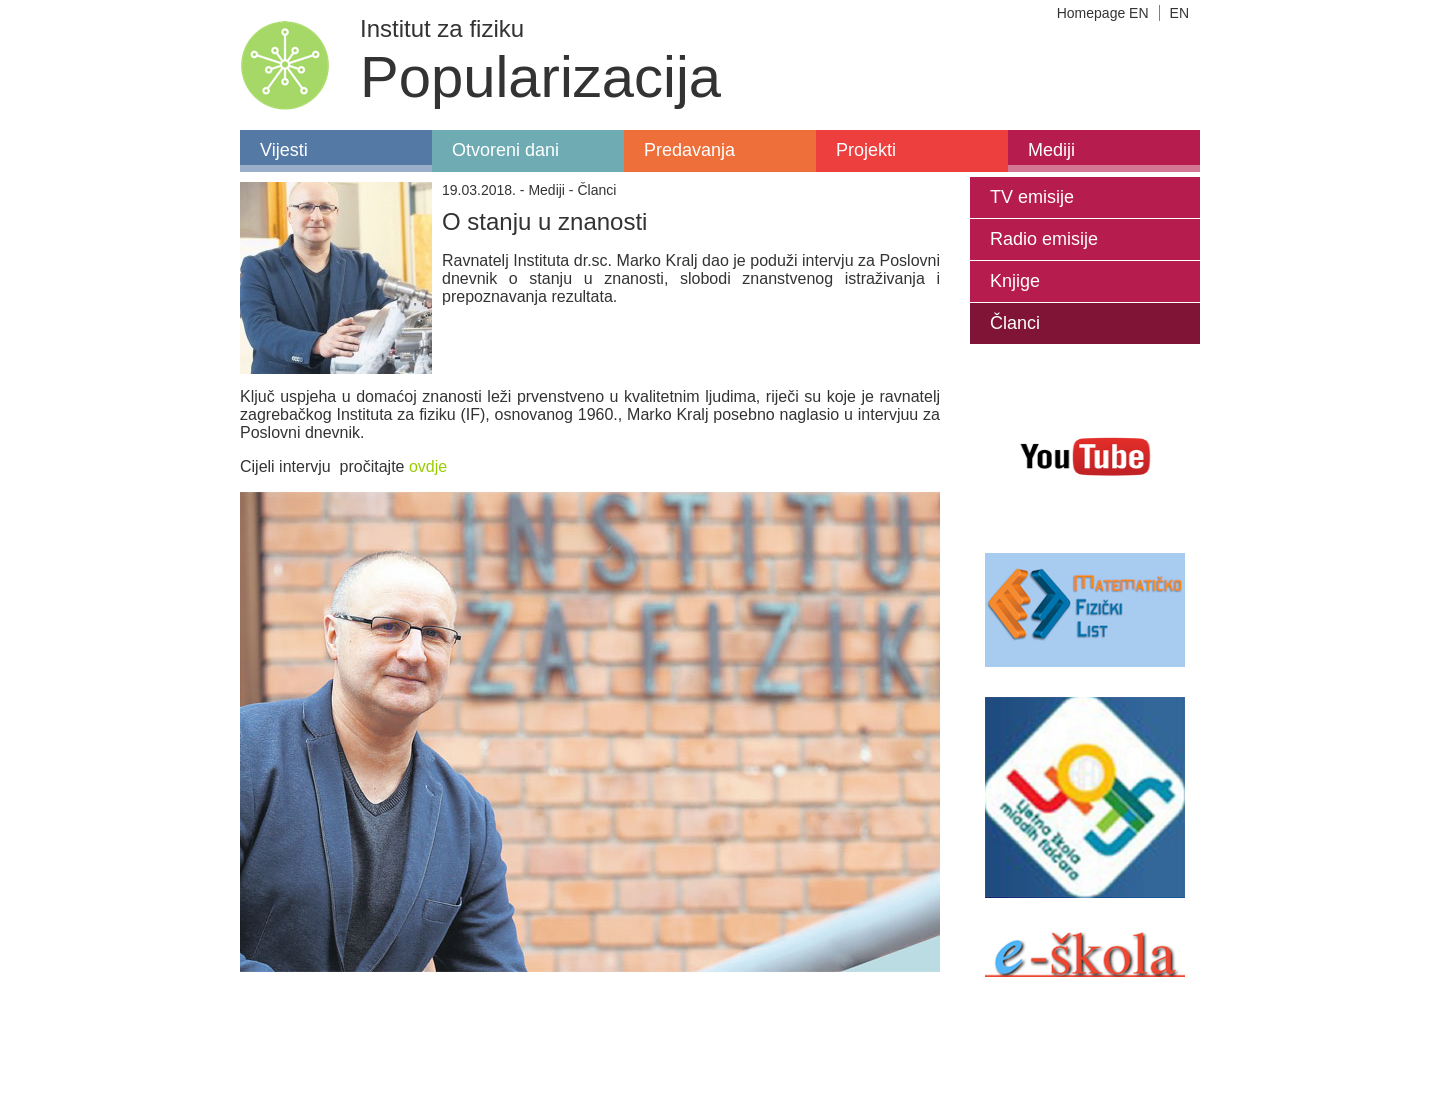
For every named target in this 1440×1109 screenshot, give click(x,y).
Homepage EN (1103, 13)
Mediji (1051, 150)
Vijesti (284, 150)
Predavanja (689, 150)
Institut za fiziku (442, 28)
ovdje (428, 466)
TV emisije (1032, 197)
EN (1179, 13)
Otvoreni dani (505, 150)
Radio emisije (1044, 239)
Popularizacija (540, 76)
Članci (1015, 323)
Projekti (866, 150)
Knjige (1015, 281)
